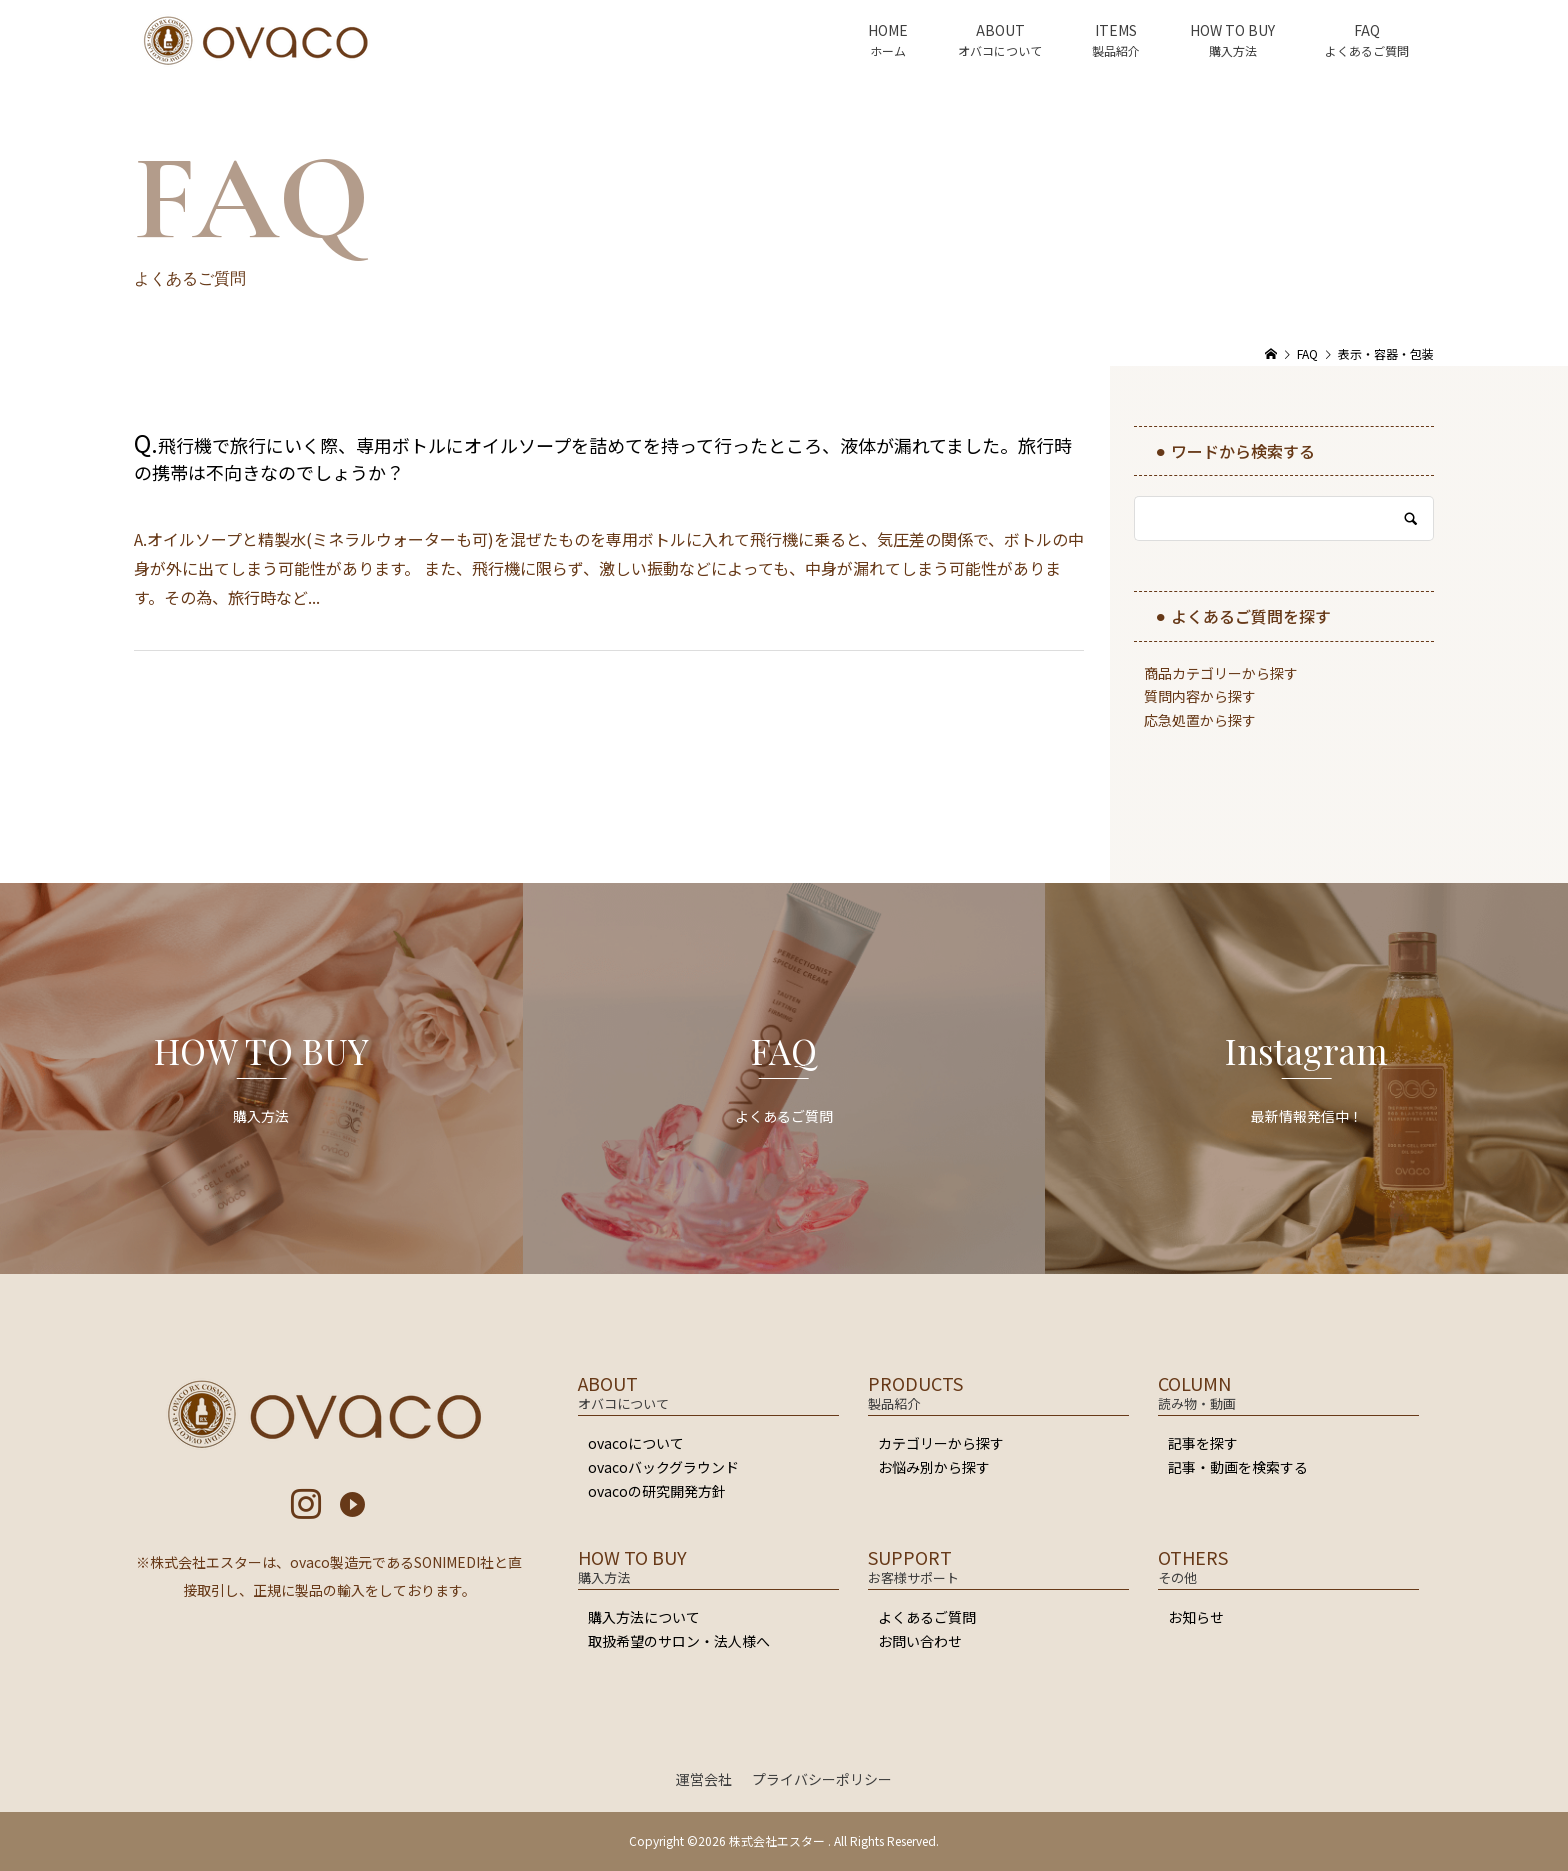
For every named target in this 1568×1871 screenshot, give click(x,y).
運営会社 (704, 1779)
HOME (888, 30)
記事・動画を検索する (1238, 1467)
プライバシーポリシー (822, 1779)
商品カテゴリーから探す (1221, 673)
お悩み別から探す (934, 1467)
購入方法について (644, 1617)
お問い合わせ (920, 1641)
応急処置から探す (1200, 720)
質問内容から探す (1200, 696)
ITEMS (1116, 30)
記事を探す (1203, 1443)
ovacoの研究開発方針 (657, 1491)
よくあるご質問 (927, 1617)
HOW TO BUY (1232, 30)
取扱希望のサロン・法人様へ (679, 1641)
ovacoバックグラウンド (663, 1467)
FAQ (1367, 30)
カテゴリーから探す (941, 1443)
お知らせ (1196, 1617)
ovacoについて (636, 1443)
